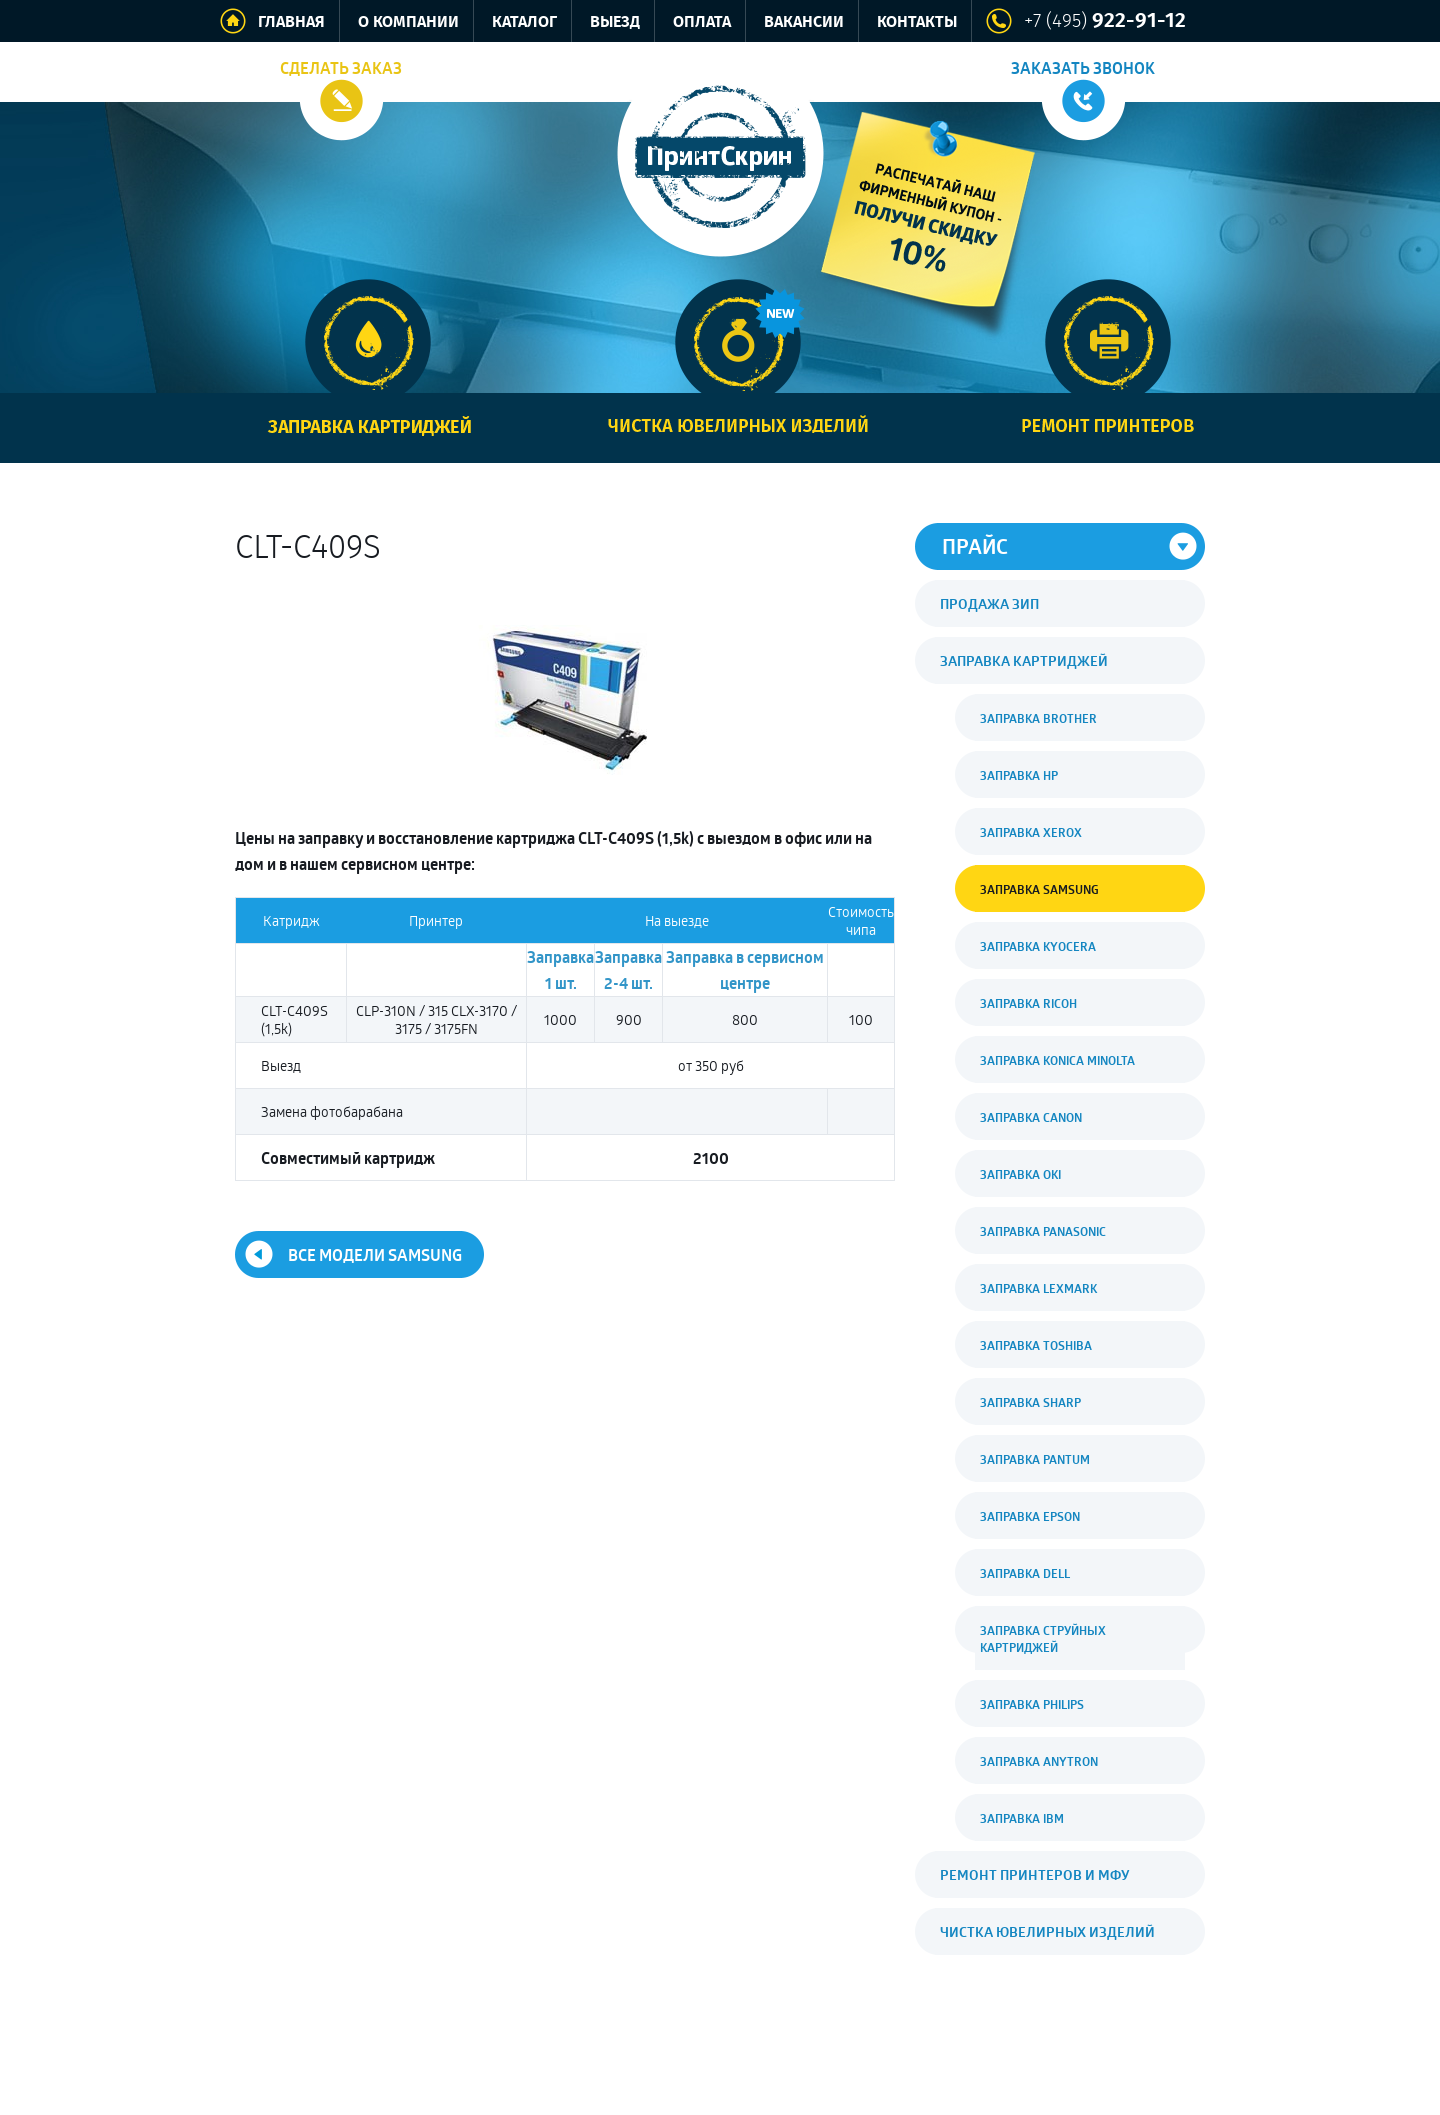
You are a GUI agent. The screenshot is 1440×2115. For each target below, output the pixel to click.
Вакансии (804, 22)
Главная (291, 22)
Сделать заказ (341, 68)
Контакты (917, 22)
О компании (408, 22)
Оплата (702, 22)
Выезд (615, 22)
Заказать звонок (1083, 68)
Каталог (524, 22)
